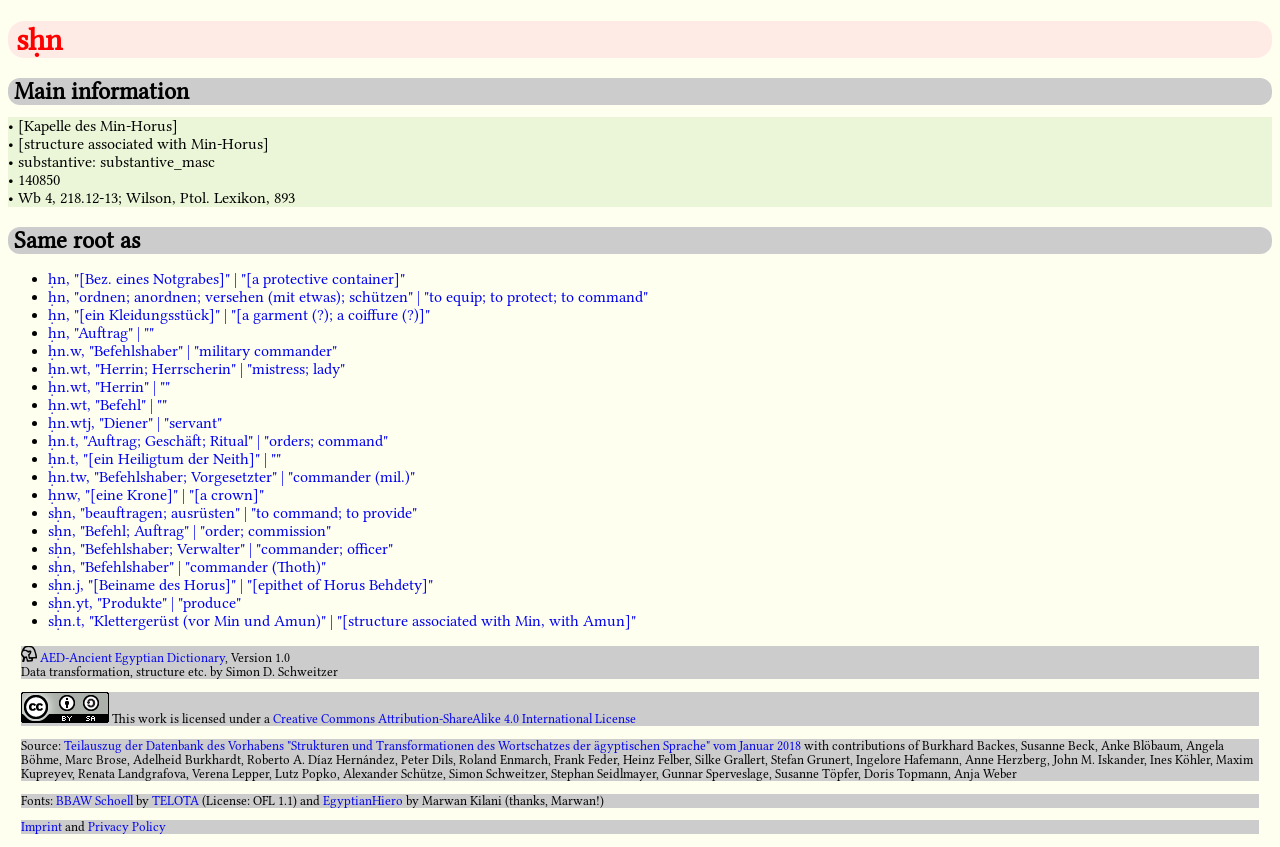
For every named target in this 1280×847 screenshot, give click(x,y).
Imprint (41, 827)
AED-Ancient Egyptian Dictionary (132, 658)
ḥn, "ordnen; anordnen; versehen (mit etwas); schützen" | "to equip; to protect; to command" (348, 297)
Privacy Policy (127, 827)
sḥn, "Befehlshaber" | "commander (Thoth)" (187, 567)
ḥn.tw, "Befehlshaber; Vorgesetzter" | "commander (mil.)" (231, 477)
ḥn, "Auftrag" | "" (101, 333)
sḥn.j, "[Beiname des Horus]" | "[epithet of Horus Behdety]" (240, 585)
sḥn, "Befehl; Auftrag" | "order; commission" (189, 531)
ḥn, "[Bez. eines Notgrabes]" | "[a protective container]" (226, 279)
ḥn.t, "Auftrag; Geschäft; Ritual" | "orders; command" (218, 441)
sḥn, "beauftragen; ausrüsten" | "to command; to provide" (232, 513)
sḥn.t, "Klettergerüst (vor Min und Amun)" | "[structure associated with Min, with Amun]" (342, 621)
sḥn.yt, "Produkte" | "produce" (144, 603)
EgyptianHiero (363, 801)
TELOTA (175, 801)
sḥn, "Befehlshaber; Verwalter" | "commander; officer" (220, 549)
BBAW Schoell (94, 801)
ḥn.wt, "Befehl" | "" (107, 405)
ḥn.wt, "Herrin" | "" (109, 387)
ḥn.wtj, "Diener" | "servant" (135, 423)
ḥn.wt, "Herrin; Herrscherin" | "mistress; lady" (196, 369)
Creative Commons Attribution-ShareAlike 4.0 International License (454, 719)
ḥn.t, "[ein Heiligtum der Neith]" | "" (164, 459)
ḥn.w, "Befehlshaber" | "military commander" (192, 351)
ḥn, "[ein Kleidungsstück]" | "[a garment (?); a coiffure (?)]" (239, 315)
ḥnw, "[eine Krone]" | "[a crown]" (156, 495)
